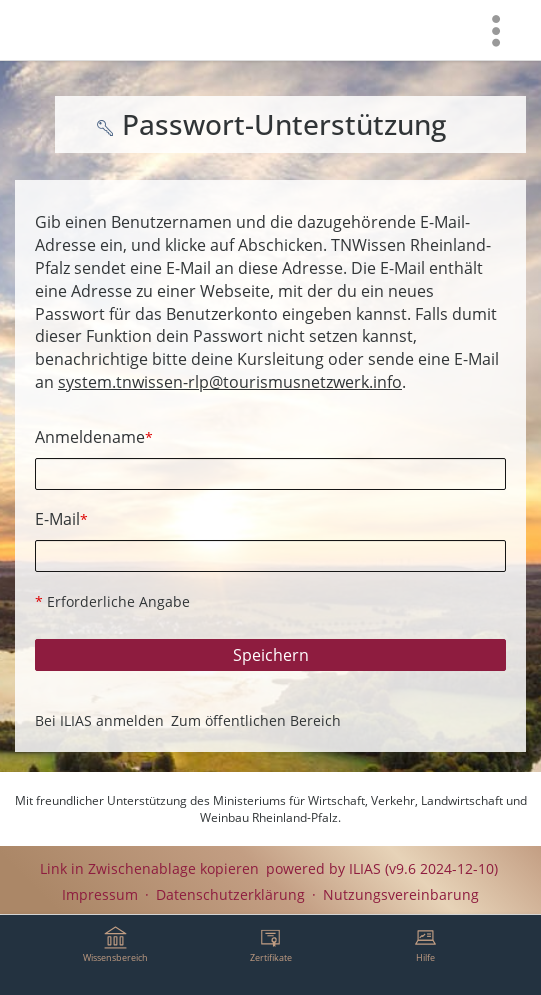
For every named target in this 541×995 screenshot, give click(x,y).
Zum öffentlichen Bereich (256, 720)
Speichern (271, 655)
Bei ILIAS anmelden (99, 720)
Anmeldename (94, 437)
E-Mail (61, 519)
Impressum (100, 894)
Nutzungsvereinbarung (401, 894)
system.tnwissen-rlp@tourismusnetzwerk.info (230, 382)
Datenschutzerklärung (230, 894)
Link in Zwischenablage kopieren (149, 868)
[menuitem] (496, 30)
